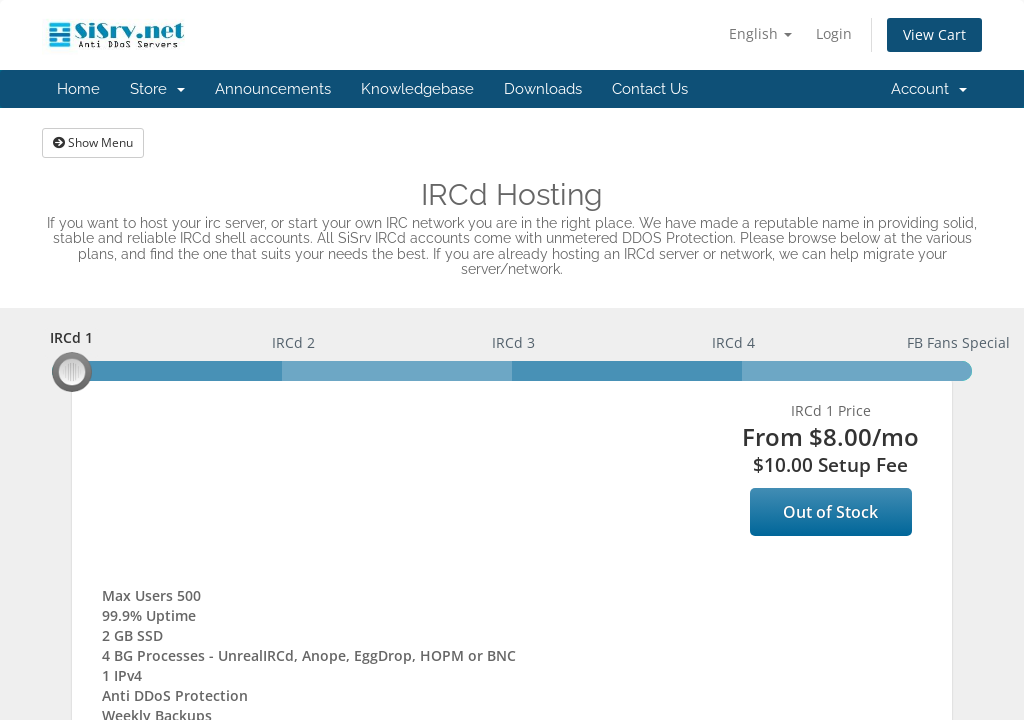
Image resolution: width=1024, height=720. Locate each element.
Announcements (273, 89)
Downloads (543, 89)
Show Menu (93, 142)
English (760, 33)
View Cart (934, 34)
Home (78, 89)
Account (929, 89)
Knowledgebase (417, 89)
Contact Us (650, 89)
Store (157, 89)
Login (834, 33)
